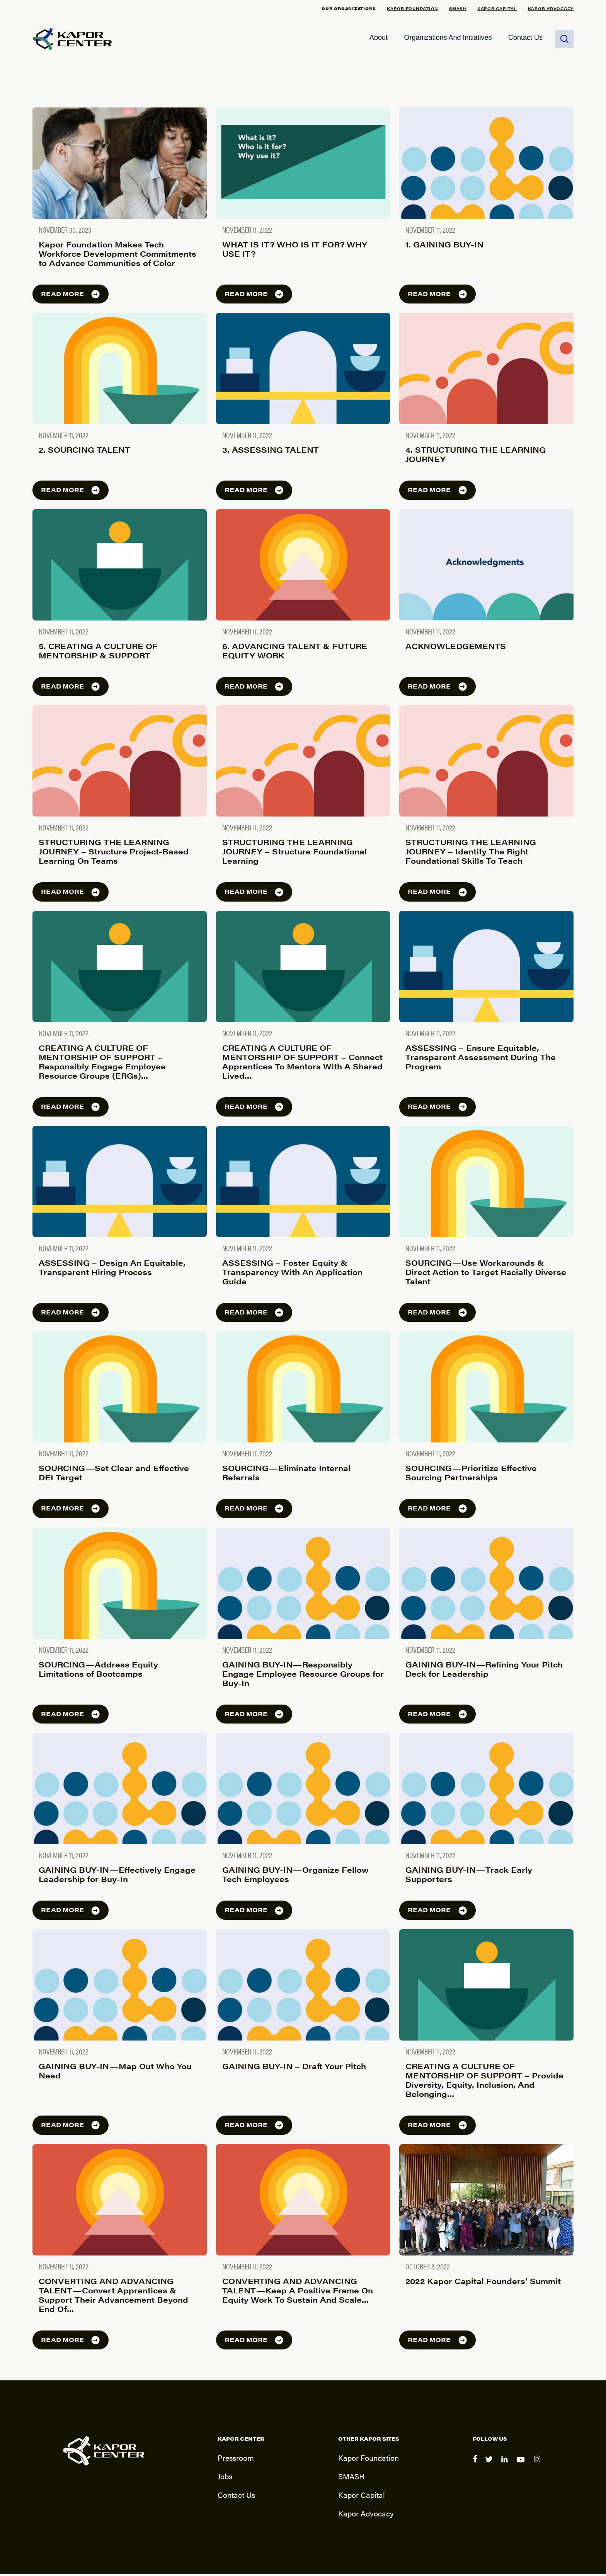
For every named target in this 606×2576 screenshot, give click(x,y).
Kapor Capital (497, 8)
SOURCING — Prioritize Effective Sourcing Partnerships (471, 1475)
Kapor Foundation (412, 8)
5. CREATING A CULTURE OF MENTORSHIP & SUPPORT (98, 653)
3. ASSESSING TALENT (270, 452)
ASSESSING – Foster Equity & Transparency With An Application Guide (292, 1274)
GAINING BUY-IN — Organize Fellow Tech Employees (295, 1877)
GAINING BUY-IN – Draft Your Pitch (294, 2068)
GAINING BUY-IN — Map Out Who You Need (115, 2073)
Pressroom (236, 2459)
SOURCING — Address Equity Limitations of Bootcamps (98, 1671)
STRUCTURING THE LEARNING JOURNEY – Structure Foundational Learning (294, 854)
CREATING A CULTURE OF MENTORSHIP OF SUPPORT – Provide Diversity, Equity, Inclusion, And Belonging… (484, 2082)
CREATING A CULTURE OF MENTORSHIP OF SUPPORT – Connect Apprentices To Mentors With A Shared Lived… (302, 1064)
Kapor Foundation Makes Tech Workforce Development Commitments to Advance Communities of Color (117, 256)
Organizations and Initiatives (448, 39)
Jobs (225, 2478)
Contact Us (525, 39)
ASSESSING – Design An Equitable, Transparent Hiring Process (112, 1269)
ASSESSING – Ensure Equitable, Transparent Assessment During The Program (480, 1059)
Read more (70, 296)
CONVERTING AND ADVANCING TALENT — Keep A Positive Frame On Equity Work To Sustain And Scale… (297, 2292)
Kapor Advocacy (551, 8)
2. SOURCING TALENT (84, 452)
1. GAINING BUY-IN (444, 246)
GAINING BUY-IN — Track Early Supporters (468, 1877)
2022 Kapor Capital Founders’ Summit (483, 2283)
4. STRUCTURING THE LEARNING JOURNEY (475, 457)
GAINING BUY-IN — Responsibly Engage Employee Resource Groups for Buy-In (303, 1676)
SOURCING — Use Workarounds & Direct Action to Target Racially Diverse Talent (485, 1274)
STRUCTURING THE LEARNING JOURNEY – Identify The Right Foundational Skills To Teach (470, 854)
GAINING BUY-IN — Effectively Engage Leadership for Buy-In (117, 1877)
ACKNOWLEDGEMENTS (455, 648)
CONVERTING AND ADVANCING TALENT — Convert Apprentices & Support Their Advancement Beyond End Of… (113, 2297)
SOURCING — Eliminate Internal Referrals (286, 1475)
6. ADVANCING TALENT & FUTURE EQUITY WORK (294, 653)
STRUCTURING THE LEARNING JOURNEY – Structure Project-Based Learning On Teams (114, 854)
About (378, 39)
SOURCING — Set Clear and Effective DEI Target (114, 1475)
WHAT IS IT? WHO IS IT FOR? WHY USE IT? (294, 251)
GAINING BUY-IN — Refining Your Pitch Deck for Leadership (484, 1671)
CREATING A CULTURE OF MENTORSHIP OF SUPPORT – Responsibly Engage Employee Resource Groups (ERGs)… (102, 1064)
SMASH (457, 8)
